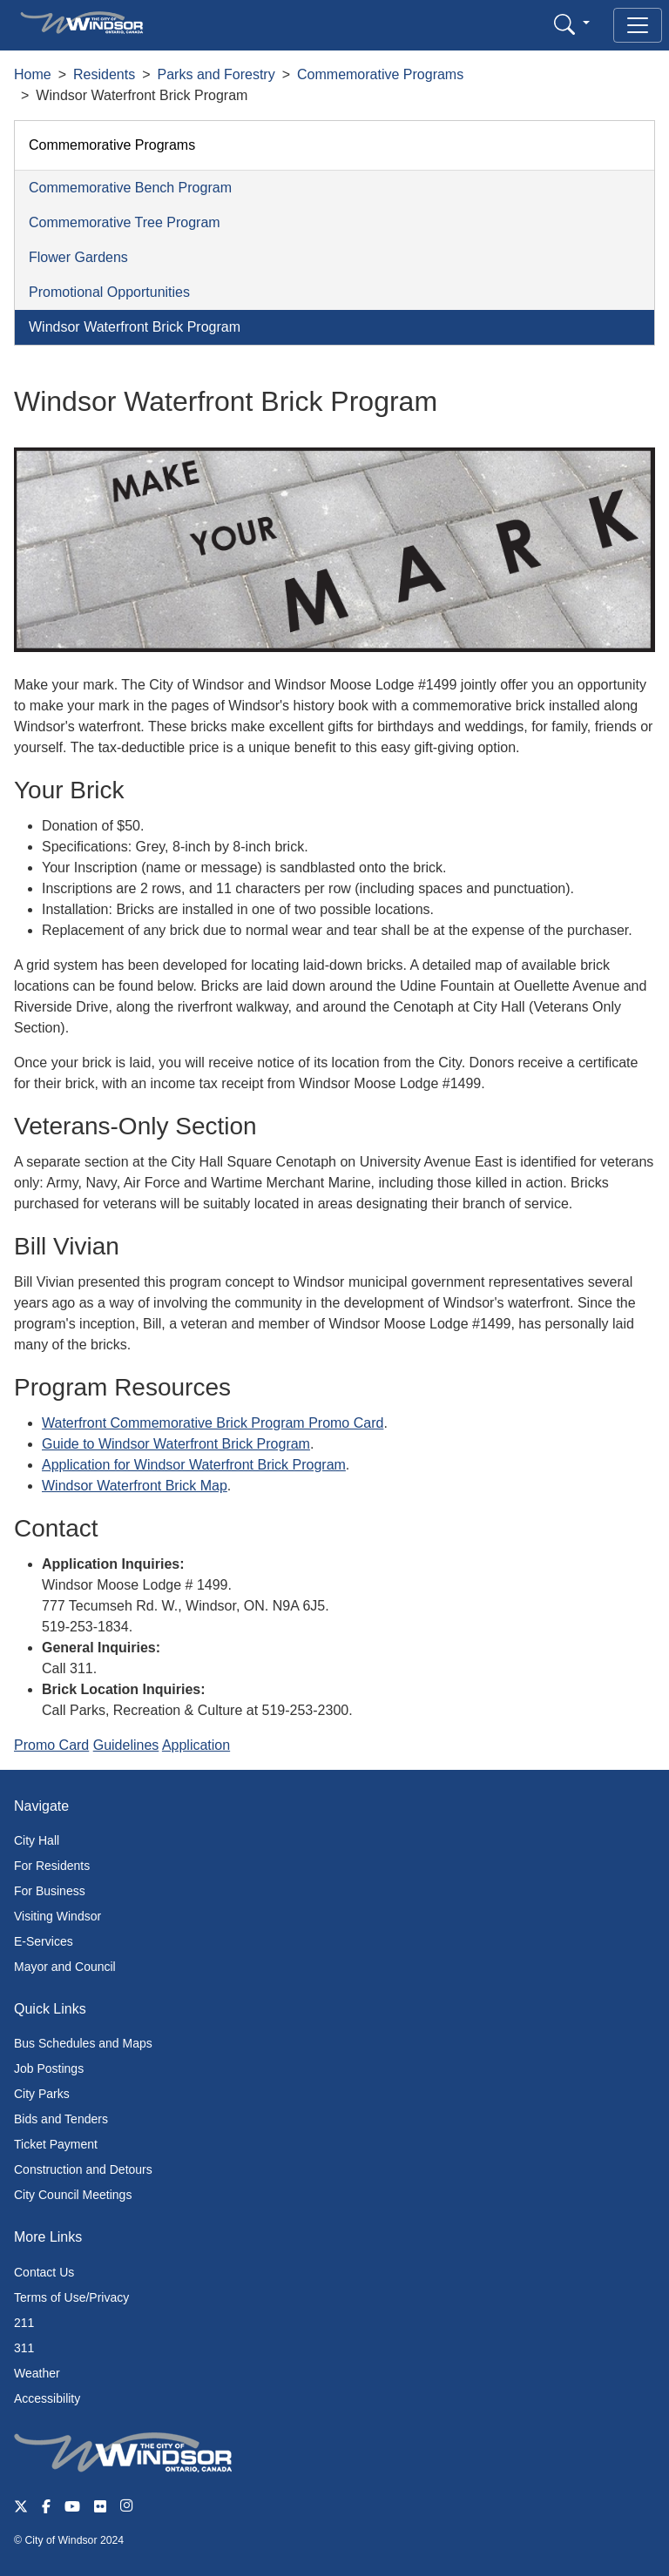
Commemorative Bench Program (130, 187)
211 (24, 2323)
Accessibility (47, 2398)
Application (196, 1745)
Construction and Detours (83, 2169)
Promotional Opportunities (109, 292)
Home (32, 74)
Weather (37, 2373)
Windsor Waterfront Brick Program (134, 326)
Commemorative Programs (380, 74)
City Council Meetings (73, 2195)
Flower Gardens (78, 257)
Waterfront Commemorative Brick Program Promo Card (212, 1423)
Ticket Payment (56, 2144)
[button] (572, 24)
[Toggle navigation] (637, 25)
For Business (49, 1891)
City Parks (42, 2094)
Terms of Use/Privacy (71, 2297)
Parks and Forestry (216, 74)
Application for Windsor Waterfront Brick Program (194, 1464)
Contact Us (44, 2272)
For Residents (52, 1866)
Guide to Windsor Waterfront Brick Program (176, 1443)
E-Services (43, 1941)
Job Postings (49, 2068)
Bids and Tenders (61, 2119)
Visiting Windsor (57, 1916)
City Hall (36, 1840)
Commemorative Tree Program (124, 222)
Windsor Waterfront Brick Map (134, 1485)
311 (24, 2348)
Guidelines (126, 1745)
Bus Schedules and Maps (83, 2043)
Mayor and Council (65, 1967)
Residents (104, 74)
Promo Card (51, 1745)
